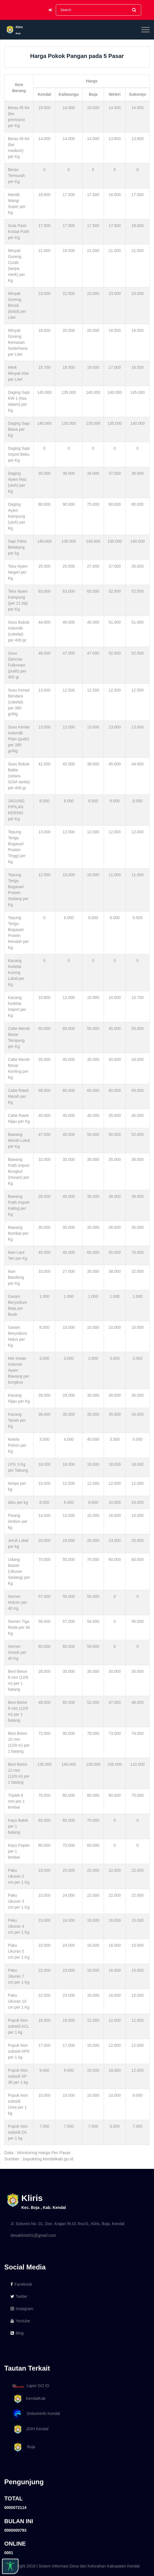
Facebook (21, 2284)
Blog (17, 2333)
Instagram (22, 2308)
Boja (23, 2447)
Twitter (19, 2296)
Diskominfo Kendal (36, 2414)
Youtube (20, 2321)
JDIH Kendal (29, 2429)
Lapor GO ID (30, 2386)
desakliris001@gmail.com (33, 2235)
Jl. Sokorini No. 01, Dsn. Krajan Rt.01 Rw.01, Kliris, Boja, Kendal (67, 2223)
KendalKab (28, 2399)
